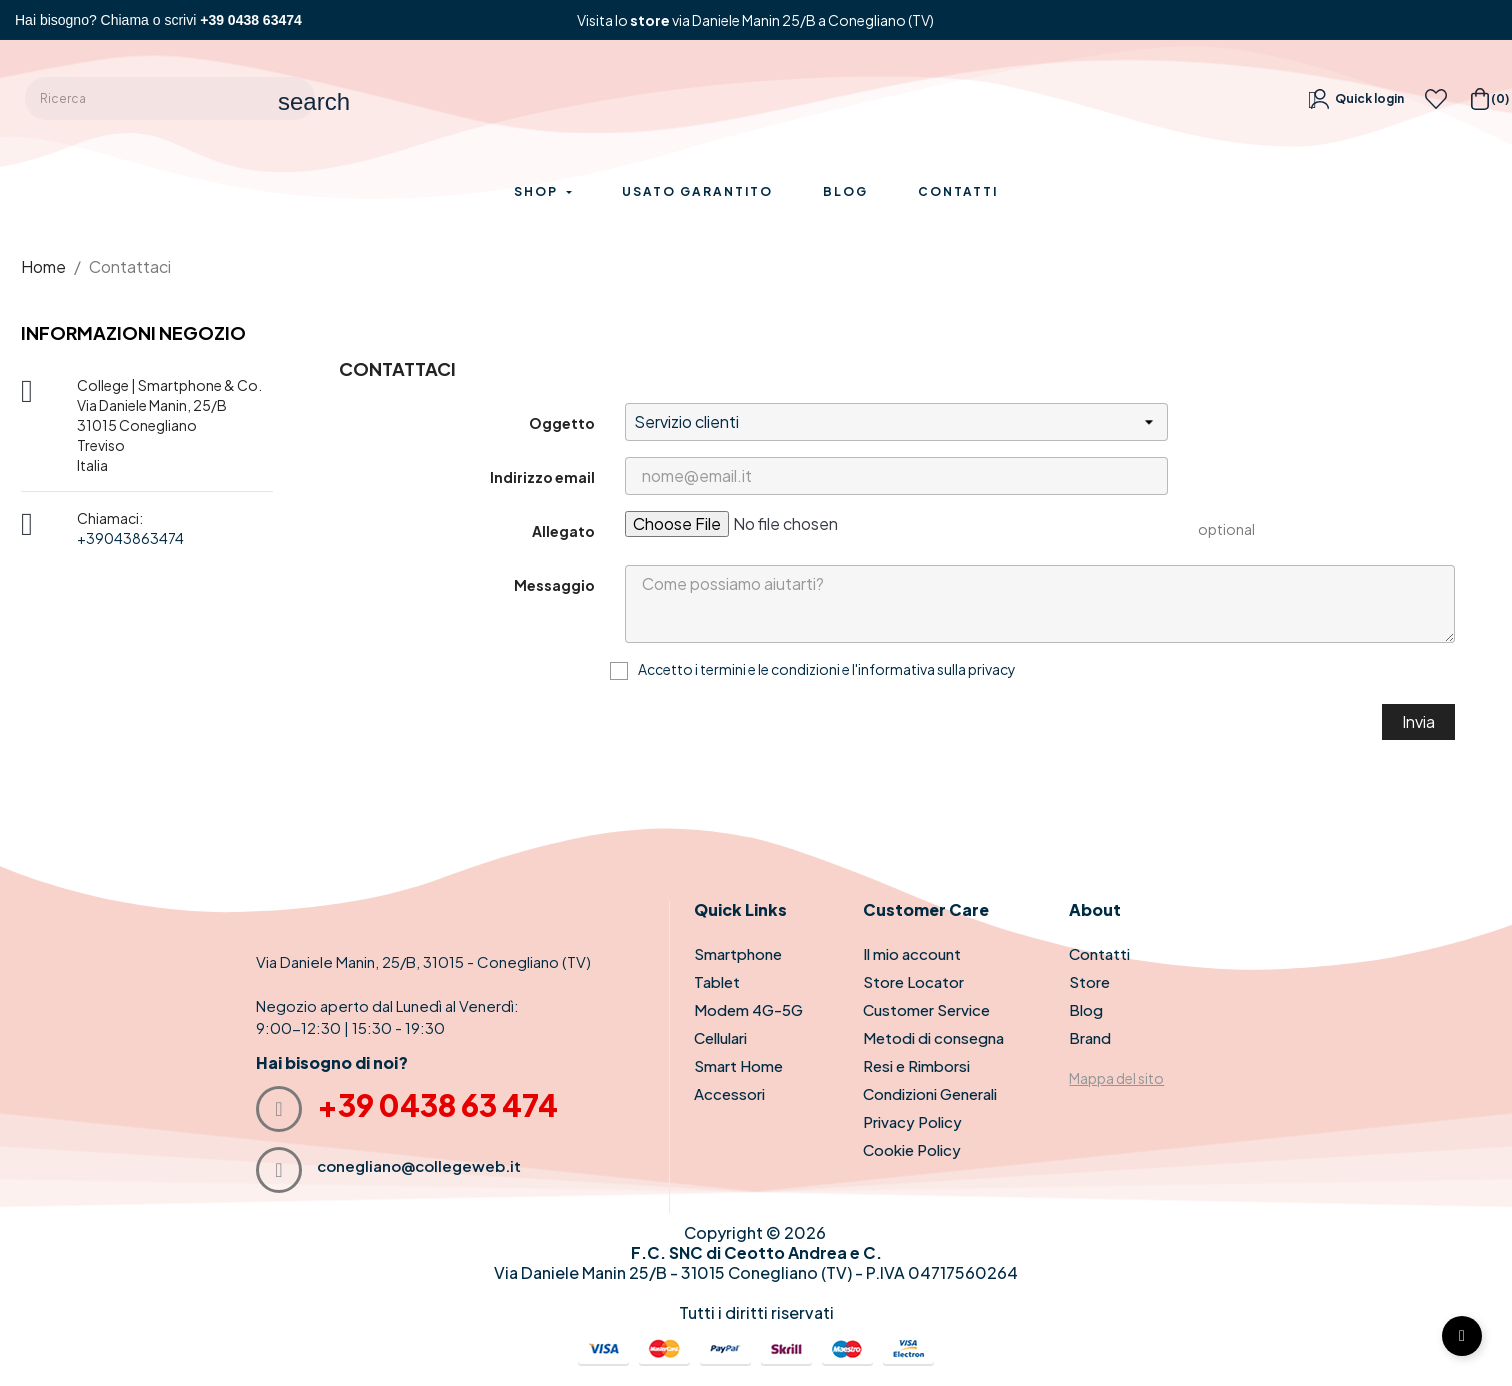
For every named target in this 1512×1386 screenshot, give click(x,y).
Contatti (1099, 953)
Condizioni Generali (930, 1093)
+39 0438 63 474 (437, 1105)
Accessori (729, 1093)
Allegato (563, 531)
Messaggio (554, 585)
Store (1089, 981)
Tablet (717, 981)
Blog (1086, 1009)
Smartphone (738, 953)
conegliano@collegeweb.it (419, 1165)
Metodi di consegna (933, 1037)
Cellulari (720, 1037)
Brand (1090, 1037)
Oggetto (562, 423)
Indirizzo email (542, 477)
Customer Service (926, 1009)
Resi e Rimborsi (916, 1065)
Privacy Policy (912, 1121)
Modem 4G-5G (748, 1009)
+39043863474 (130, 538)
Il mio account (912, 953)
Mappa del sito (1116, 1078)
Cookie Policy (912, 1149)
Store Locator (913, 981)
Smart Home (738, 1065)
